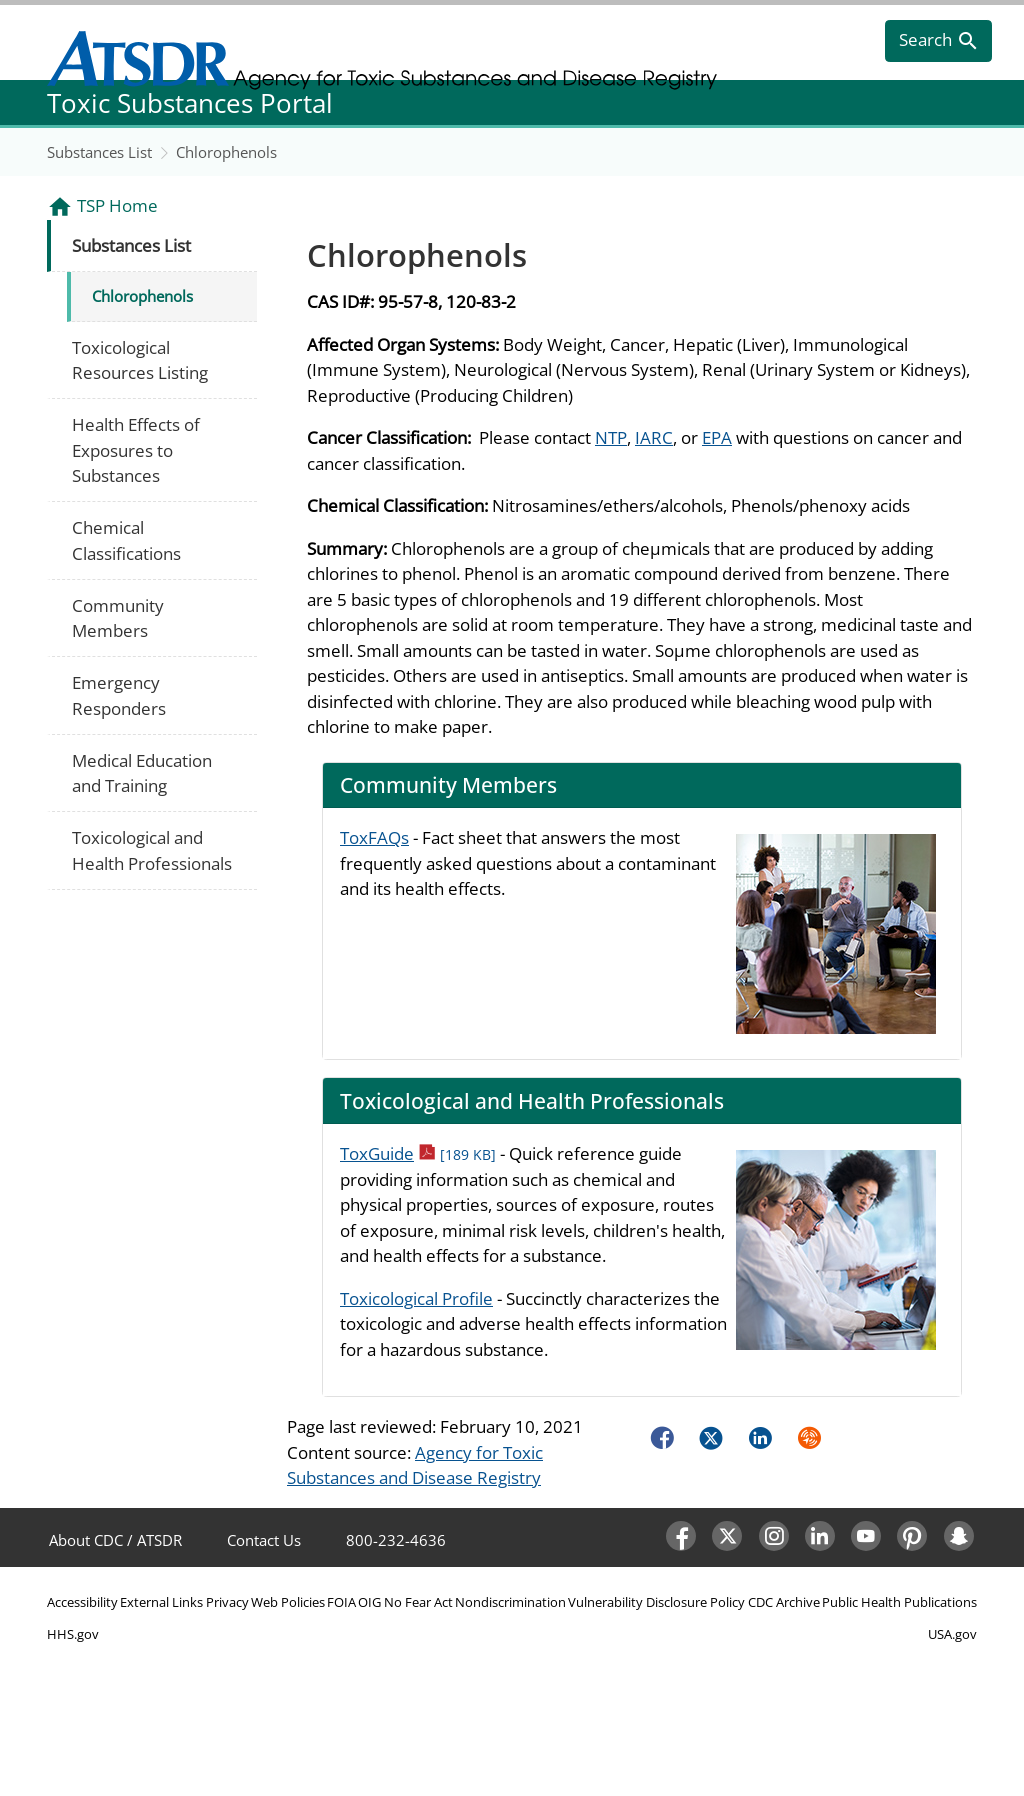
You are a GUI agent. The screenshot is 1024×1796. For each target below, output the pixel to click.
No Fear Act (418, 1602)
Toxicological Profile (416, 1298)
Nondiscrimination (510, 1602)
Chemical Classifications (126, 540)
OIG (369, 1602)
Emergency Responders (119, 695)
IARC (654, 437)
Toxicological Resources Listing (140, 360)
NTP (611, 437)
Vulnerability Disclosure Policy (656, 1602)
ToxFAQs (374, 837)
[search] (938, 41)
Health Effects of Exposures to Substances (136, 450)
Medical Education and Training (142, 773)
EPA (717, 437)
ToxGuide (418, 1153)
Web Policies (288, 1602)
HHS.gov (73, 1634)
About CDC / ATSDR (115, 1540)
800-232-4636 (396, 1540)
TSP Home (117, 205)
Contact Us (264, 1540)
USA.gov (952, 1634)
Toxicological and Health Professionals (152, 850)
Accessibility (82, 1602)
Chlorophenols (226, 152)
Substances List (99, 152)
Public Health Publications (899, 1602)
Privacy (227, 1602)
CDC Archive (784, 1602)
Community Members (118, 618)
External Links (161, 1602)
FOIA (341, 1602)
